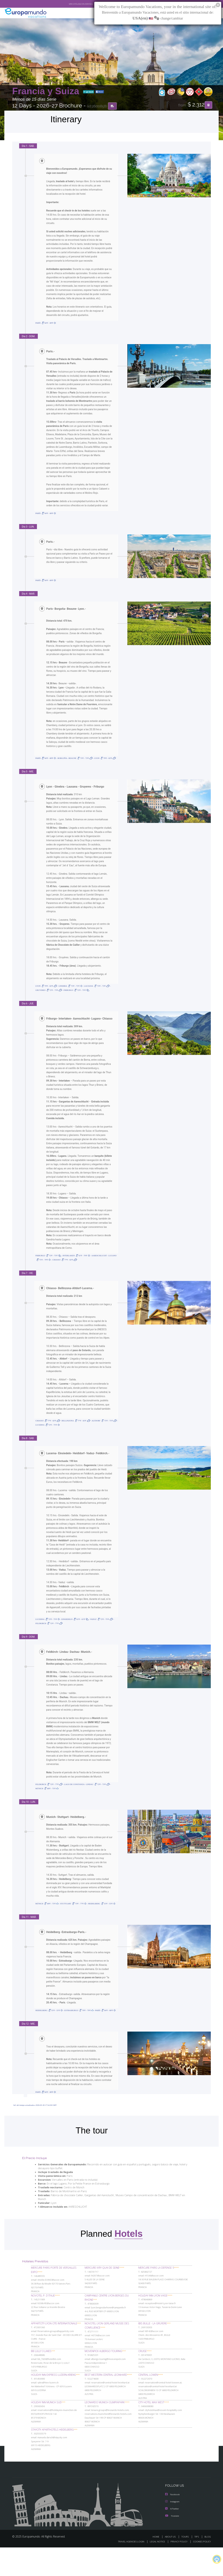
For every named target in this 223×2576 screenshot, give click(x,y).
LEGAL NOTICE (155, 2570)
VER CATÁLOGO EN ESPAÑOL (73, 4)
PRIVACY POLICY (177, 2570)
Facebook (172, 2523)
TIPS (197, 2565)
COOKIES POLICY (201, 2570)
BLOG (208, 2565)
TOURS (186, 2565)
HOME (157, 2565)
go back (88, 92)
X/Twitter (172, 2537)
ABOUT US (171, 2565)
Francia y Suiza (47, 91)
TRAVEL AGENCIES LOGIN (128, 2570)
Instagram (172, 2530)
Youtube (172, 2544)
